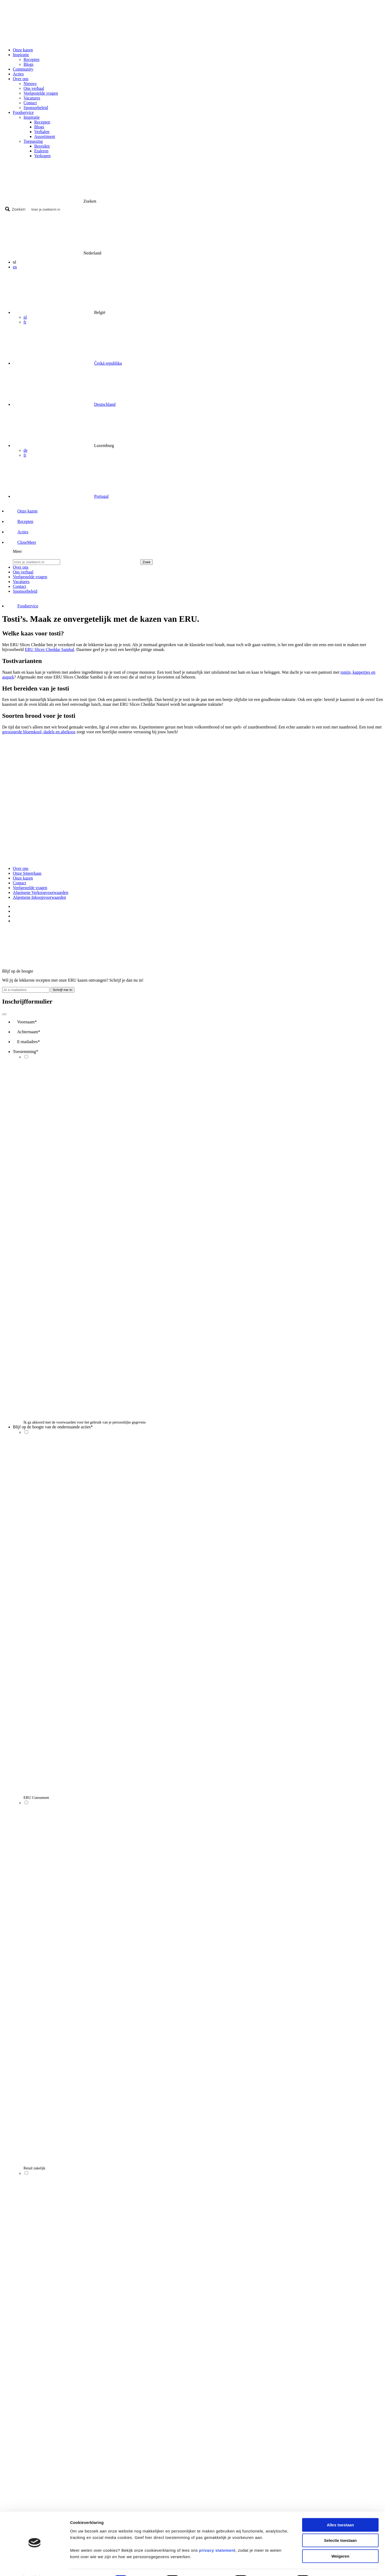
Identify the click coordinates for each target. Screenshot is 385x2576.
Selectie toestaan (340, 2526)
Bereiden (42, 146)
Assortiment (44, 136)
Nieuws (30, 83)
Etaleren (41, 151)
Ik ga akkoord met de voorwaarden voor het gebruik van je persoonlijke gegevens (85, 1422)
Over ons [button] (20, 78)
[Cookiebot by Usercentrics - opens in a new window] (34, 2566)
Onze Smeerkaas (27, 873)
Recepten (32, 59)
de (26, 450)
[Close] (4, 1014)
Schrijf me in (62, 990)
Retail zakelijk (34, 2168)
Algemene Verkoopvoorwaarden (40, 892)
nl (25, 317)
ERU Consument (36, 1798)
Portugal (101, 496)
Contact (30, 103)
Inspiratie (32, 117)
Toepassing (33, 141)
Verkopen (42, 155)
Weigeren (340, 2542)
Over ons (20, 868)
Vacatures (32, 98)
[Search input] (205, 209)
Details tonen (333, 2565)
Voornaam (27, 1022)
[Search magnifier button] (16, 209)
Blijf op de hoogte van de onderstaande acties (53, 1427)
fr (25, 322)
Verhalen (41, 131)
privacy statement (217, 2536)
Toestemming (25, 1051)
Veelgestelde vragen (41, 93)
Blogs (28, 64)
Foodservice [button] (23, 112)
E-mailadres (28, 1041)
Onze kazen (23, 50)
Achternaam (28, 1031)
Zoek (147, 562)
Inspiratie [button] (21, 54)
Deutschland (105, 404)
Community (23, 69)
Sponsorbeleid (36, 107)
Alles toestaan (340, 2510)
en (15, 267)
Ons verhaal (34, 88)
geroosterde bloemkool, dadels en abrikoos (38, 732)
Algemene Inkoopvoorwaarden (39, 897)
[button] (22, 542)
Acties (18, 74)
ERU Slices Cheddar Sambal (49, 649)
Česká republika (108, 363)
